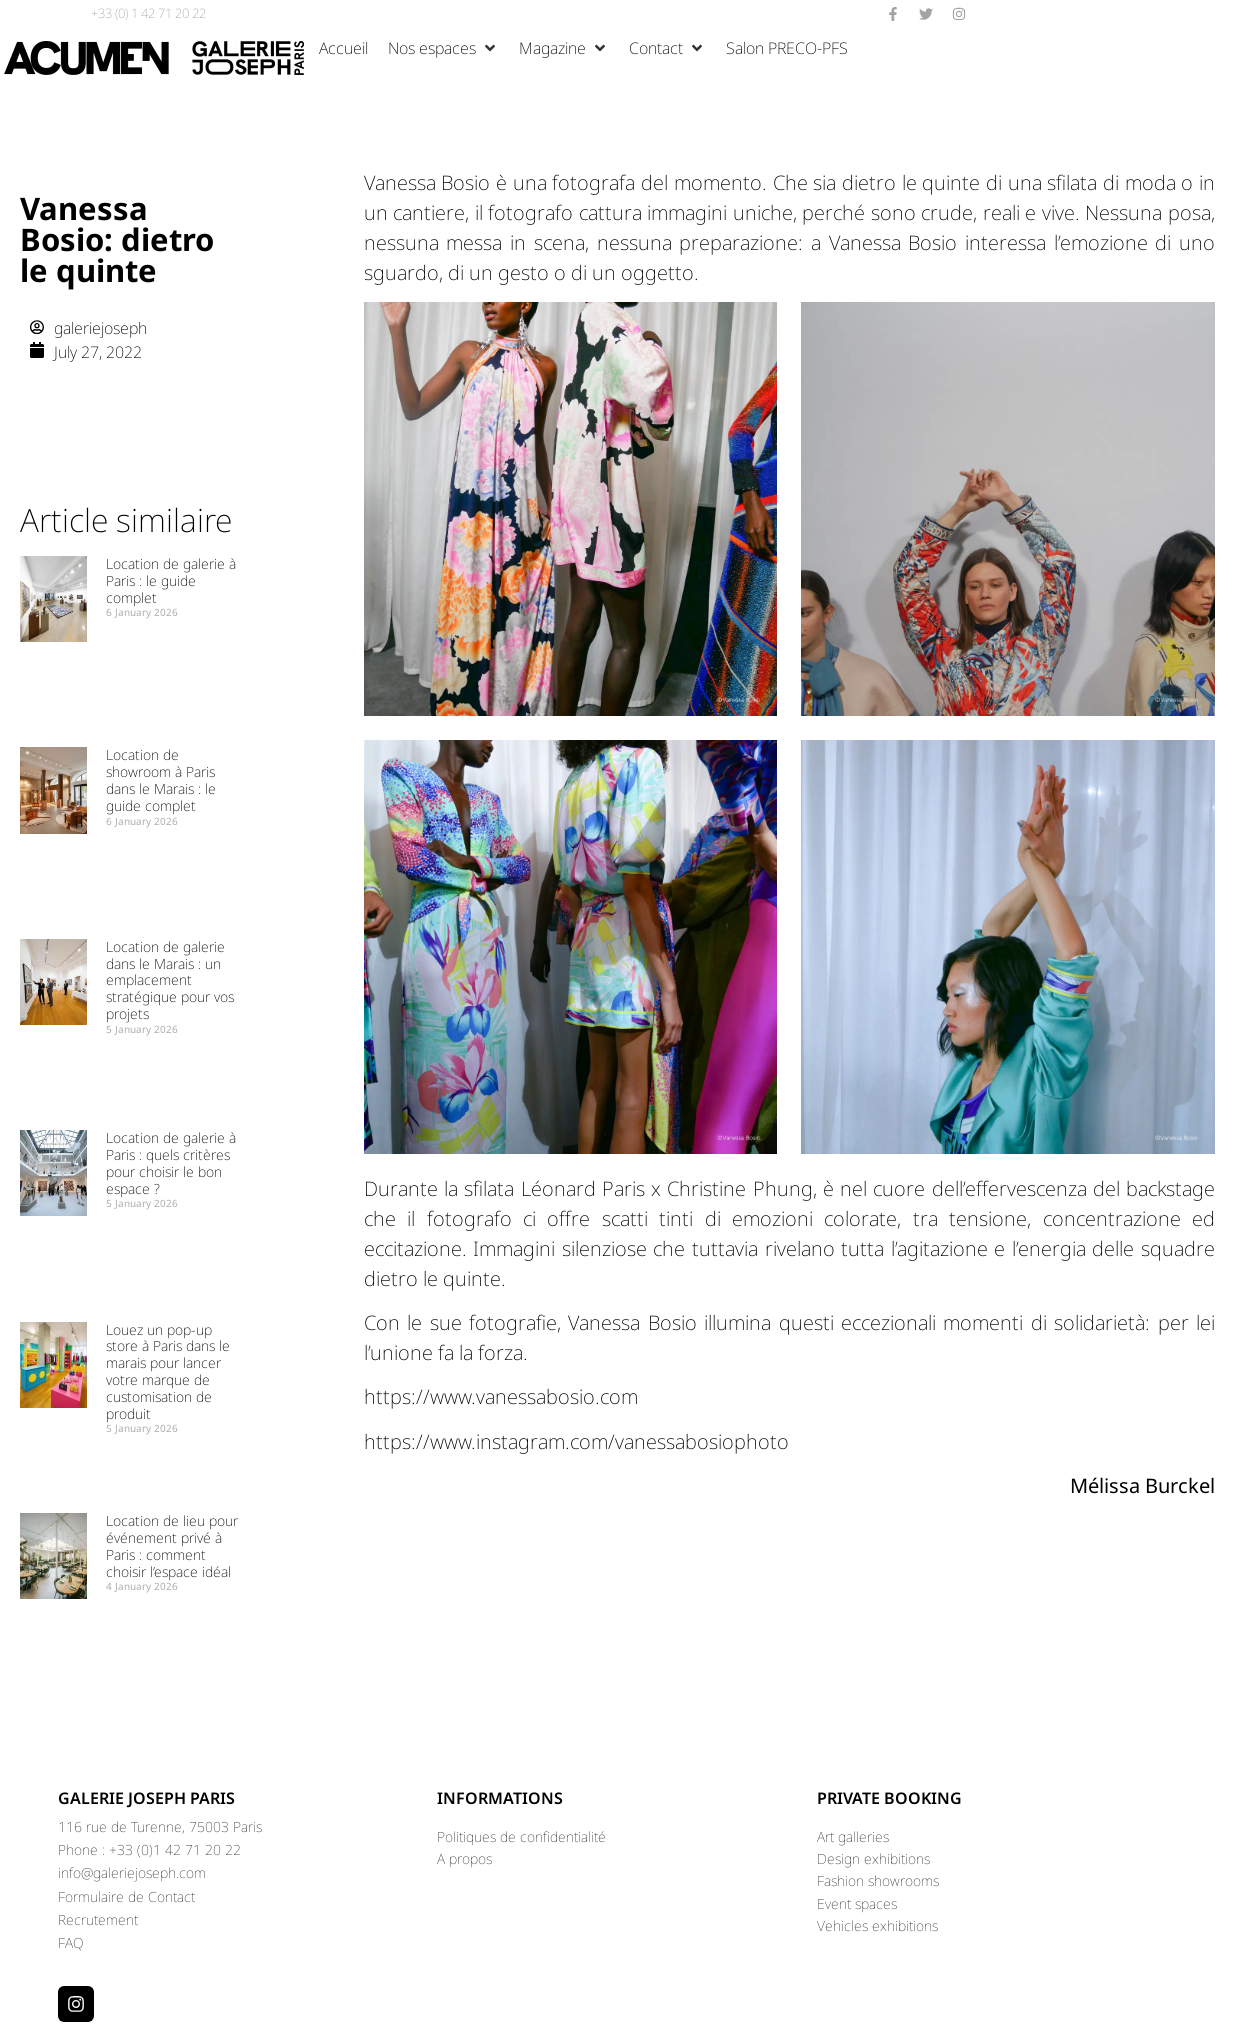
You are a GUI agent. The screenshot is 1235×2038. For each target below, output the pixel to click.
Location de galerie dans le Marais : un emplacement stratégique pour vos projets (170, 980)
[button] (443, 48)
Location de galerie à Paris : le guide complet (171, 580)
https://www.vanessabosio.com (501, 1396)
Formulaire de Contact (126, 1896)
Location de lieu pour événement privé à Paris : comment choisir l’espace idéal (172, 1545)
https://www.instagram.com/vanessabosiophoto (576, 1441)
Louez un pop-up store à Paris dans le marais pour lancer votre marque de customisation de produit (168, 1371)
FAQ (71, 1942)
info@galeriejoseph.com (132, 1872)
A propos (464, 1858)
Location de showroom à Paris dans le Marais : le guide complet (161, 779)
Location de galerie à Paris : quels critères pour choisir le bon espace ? (171, 1162)
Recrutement (98, 1919)
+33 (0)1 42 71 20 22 (175, 1849)
